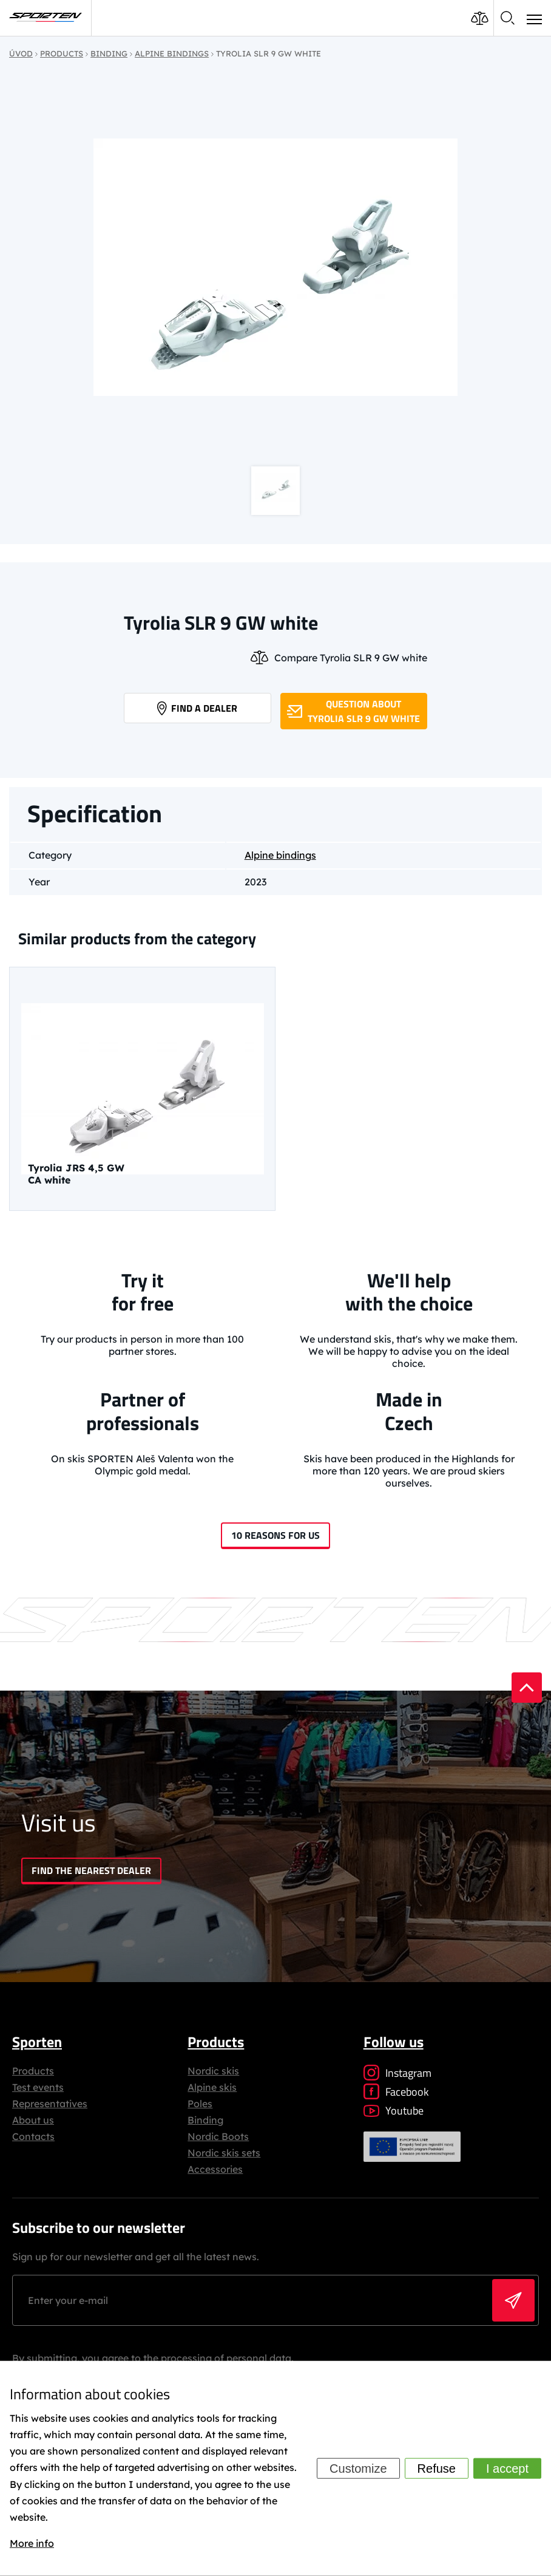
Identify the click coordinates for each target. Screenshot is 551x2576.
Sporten (37, 2042)
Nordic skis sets (224, 2153)
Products (33, 2071)
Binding (205, 2120)
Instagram (397, 2073)
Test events (38, 2087)
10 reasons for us (275, 1535)
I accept (507, 2468)
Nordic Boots (218, 2136)
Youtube (393, 2110)
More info (32, 2543)
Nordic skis (213, 2071)
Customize (358, 2468)
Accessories (215, 2169)
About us (33, 2120)
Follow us (393, 2042)
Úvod (21, 53)
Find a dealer (197, 708)
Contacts (33, 2136)
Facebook (396, 2092)
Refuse (436, 2468)
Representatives (49, 2103)
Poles (200, 2103)
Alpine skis (212, 2087)
